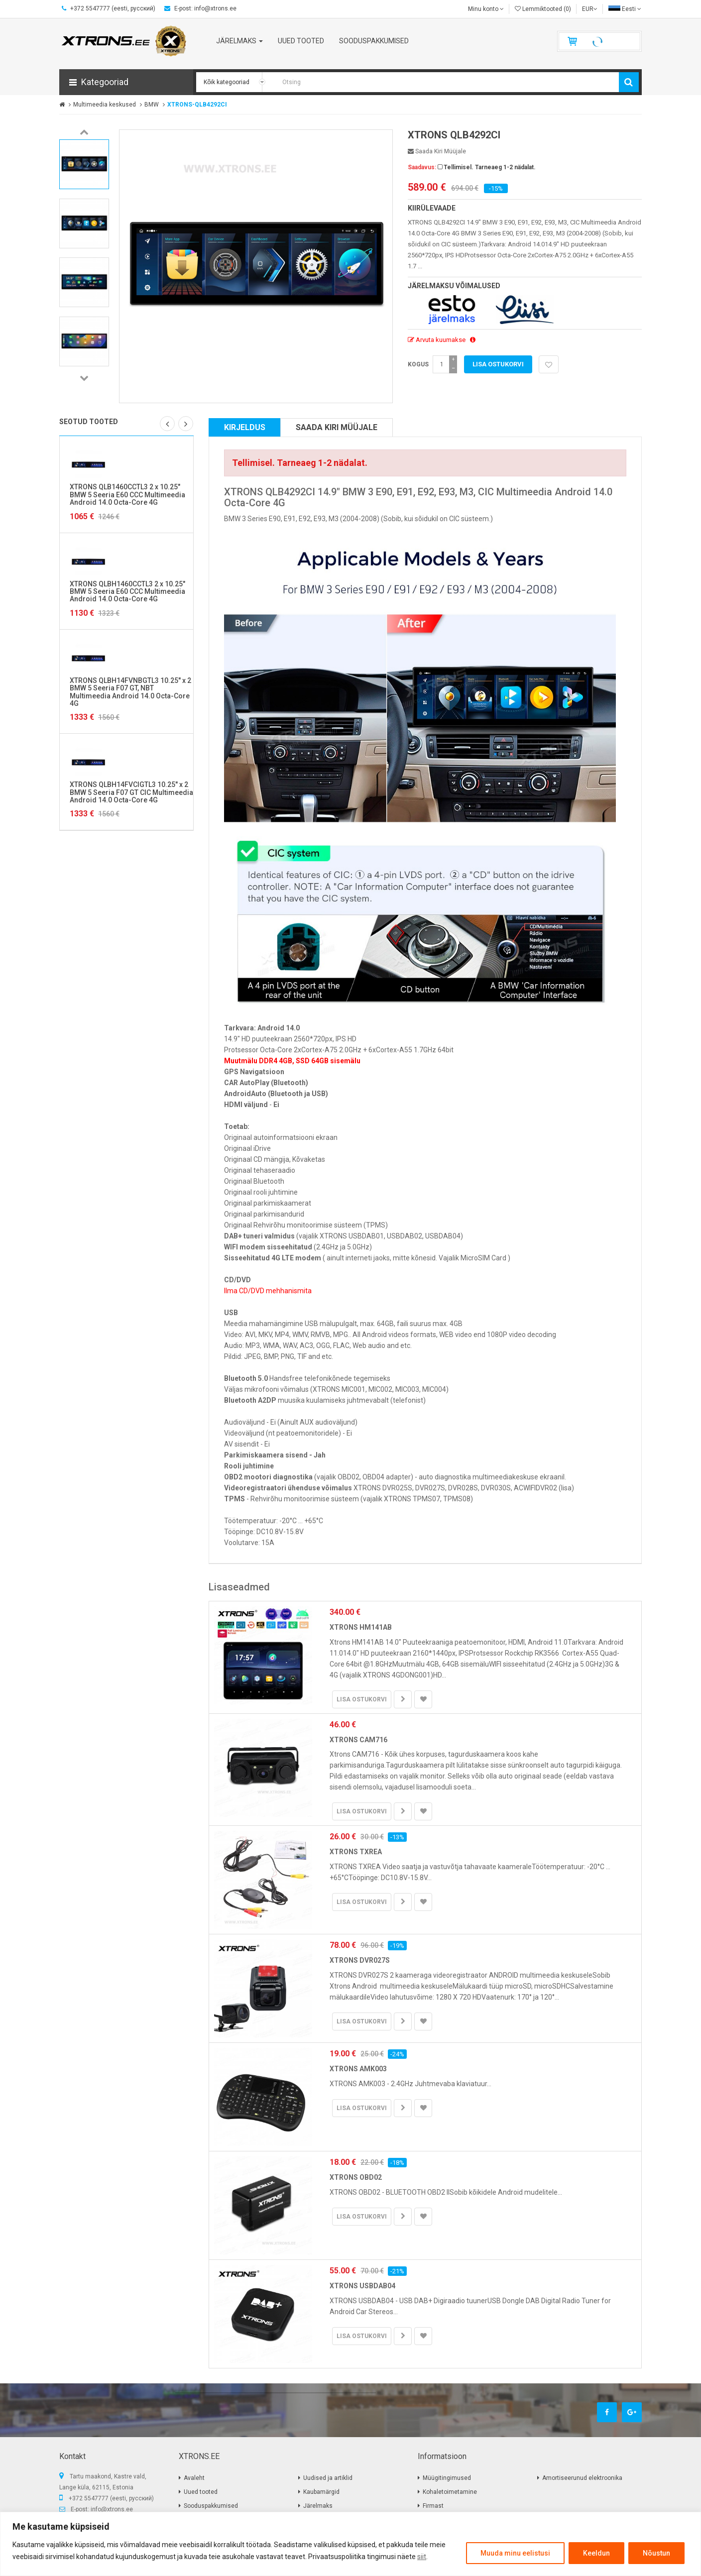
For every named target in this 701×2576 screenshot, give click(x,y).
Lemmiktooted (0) (543, 8)
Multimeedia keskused (104, 104)
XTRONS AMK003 (358, 2069)
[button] (126, 82)
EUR (589, 8)
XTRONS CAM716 (358, 1740)
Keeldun (596, 2553)
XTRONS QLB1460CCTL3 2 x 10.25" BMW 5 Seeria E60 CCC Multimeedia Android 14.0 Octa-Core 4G (127, 494)
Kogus (418, 364)
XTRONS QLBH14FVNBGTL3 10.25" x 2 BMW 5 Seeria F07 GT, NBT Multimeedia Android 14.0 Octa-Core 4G (130, 691)
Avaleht (194, 2477)
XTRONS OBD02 (356, 2177)
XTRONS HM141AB (361, 1627)
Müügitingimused (447, 2477)
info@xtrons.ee (112, 2509)
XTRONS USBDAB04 (362, 2286)
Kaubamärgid (321, 2491)
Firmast (433, 2505)
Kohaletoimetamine (450, 2491)
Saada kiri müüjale (437, 151)
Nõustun (656, 2553)
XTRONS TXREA (356, 1852)
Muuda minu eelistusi (515, 2553)
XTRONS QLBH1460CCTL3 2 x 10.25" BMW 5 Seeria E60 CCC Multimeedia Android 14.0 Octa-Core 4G (127, 591)
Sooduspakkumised (211, 2505)
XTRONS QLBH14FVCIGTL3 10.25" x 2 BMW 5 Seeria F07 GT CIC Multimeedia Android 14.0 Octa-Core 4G (131, 792)
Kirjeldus (244, 427)
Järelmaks (318, 2505)
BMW (151, 104)
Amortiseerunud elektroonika (582, 2477)
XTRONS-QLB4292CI (197, 104)
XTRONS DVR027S (360, 1960)
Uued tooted (201, 2491)
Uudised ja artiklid (327, 2477)
